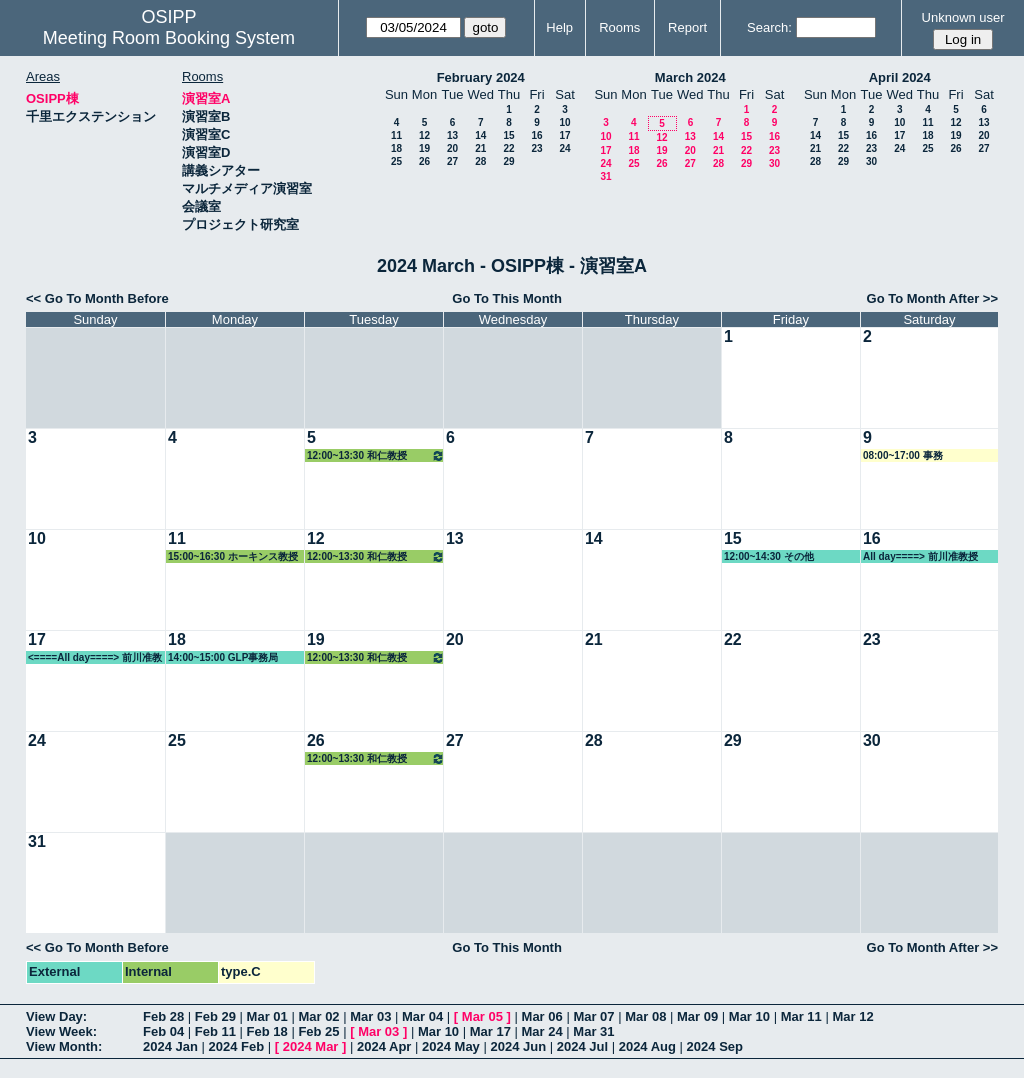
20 (452, 148)
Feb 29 (215, 1016)
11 (396, 135)
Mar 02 (318, 1016)
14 (480, 135)
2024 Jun (518, 1046)
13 (452, 135)
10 (564, 122)
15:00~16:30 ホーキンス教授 (233, 556)
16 (536, 135)
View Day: (56, 1016)
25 (396, 161)
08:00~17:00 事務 (903, 455)
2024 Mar (311, 1046)
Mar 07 (593, 1016)
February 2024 (481, 77)
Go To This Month (507, 298)
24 (564, 148)
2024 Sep (715, 1046)
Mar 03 (370, 1016)
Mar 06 (542, 1016)
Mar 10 (749, 1016)
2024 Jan (170, 1046)
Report (687, 27)
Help (559, 27)
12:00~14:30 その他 (769, 556)
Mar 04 (422, 1016)
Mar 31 (593, 1031)
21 (480, 148)
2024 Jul (582, 1046)
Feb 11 (215, 1031)
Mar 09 (697, 1016)
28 (480, 161)
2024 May (451, 1046)
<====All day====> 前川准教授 (95, 658)
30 (774, 163)
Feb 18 (267, 1031)
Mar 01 (267, 1016)
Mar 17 (490, 1031)
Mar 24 (542, 1031)
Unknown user (963, 17)
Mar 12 (852, 1016)
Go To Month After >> (932, 298)
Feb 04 (163, 1031)
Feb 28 (163, 1016)
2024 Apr (384, 1046)
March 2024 (690, 77)
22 (508, 148)
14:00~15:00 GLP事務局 (223, 657)
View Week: (61, 1031)
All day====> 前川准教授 (920, 556)
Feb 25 (318, 1031)
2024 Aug (647, 1046)
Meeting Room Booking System (169, 38)
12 (424, 135)
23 (536, 148)
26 (424, 161)
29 (508, 161)
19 (424, 148)
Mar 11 (801, 1016)
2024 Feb (237, 1046)
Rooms (619, 27)
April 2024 (900, 77)
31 (605, 176)
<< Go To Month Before (97, 298)
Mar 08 (645, 1016)
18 (396, 148)
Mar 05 (482, 1016)
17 (564, 135)
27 (452, 161)
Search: (769, 27)
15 (508, 135)
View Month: (64, 1046)
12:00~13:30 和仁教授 (376, 455)
